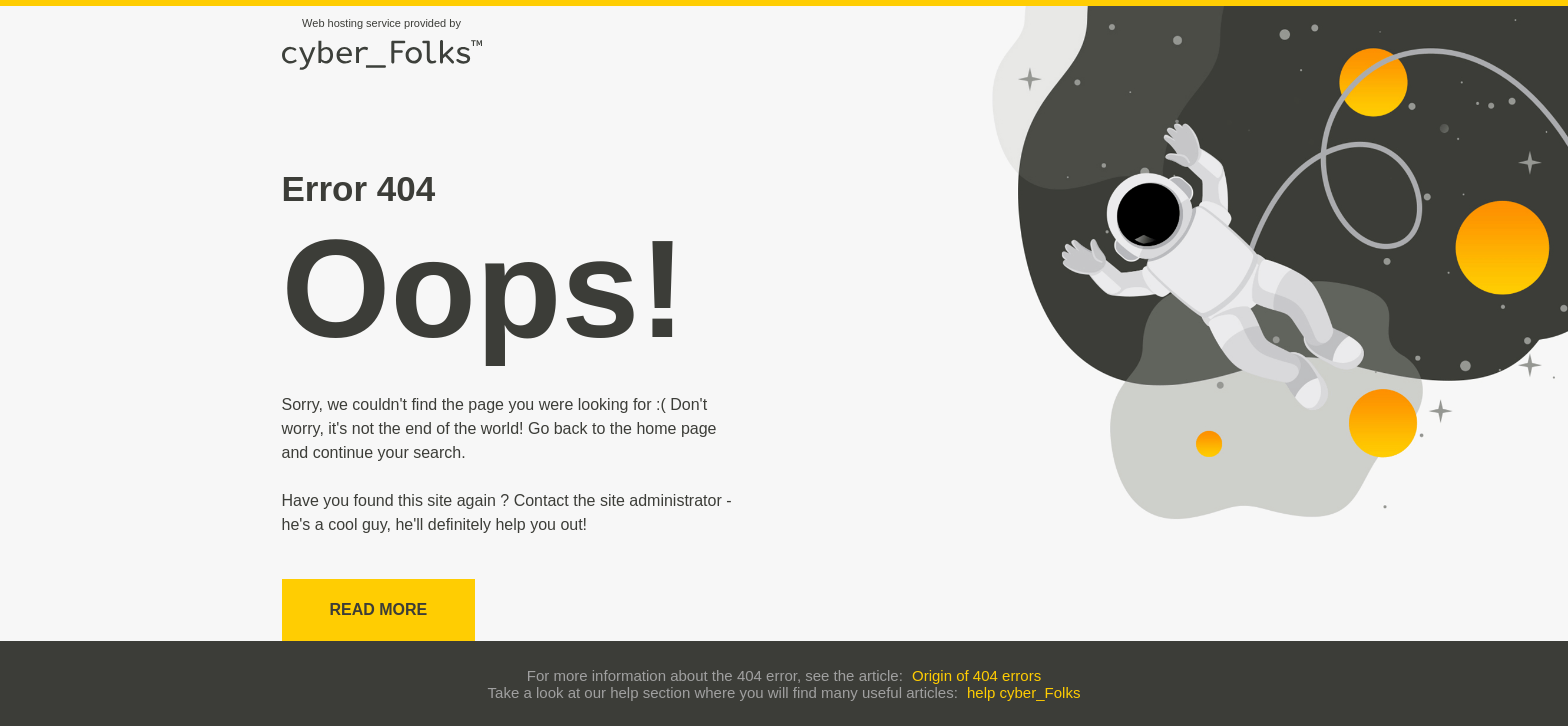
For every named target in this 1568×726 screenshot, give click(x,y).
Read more (379, 609)
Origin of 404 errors (976, 675)
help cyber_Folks (1023, 692)
